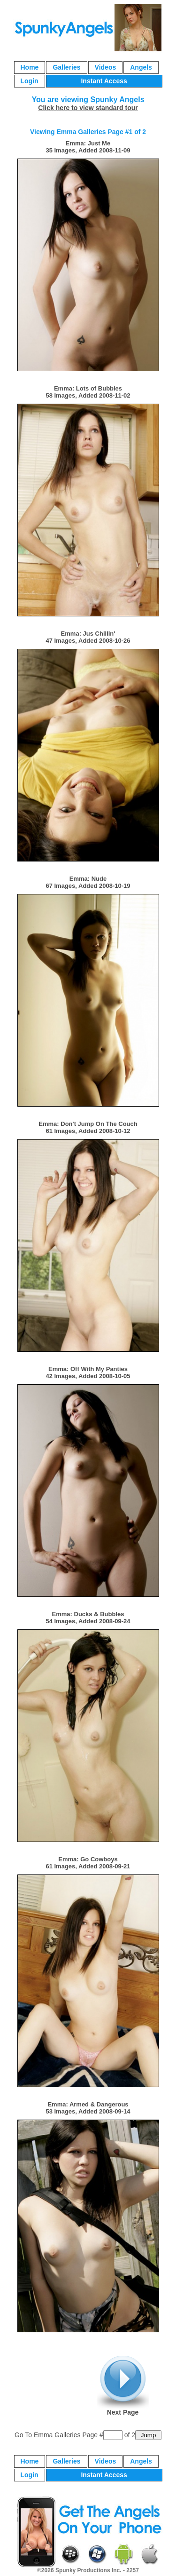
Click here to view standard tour (88, 108)
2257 (132, 2570)
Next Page (123, 2386)
